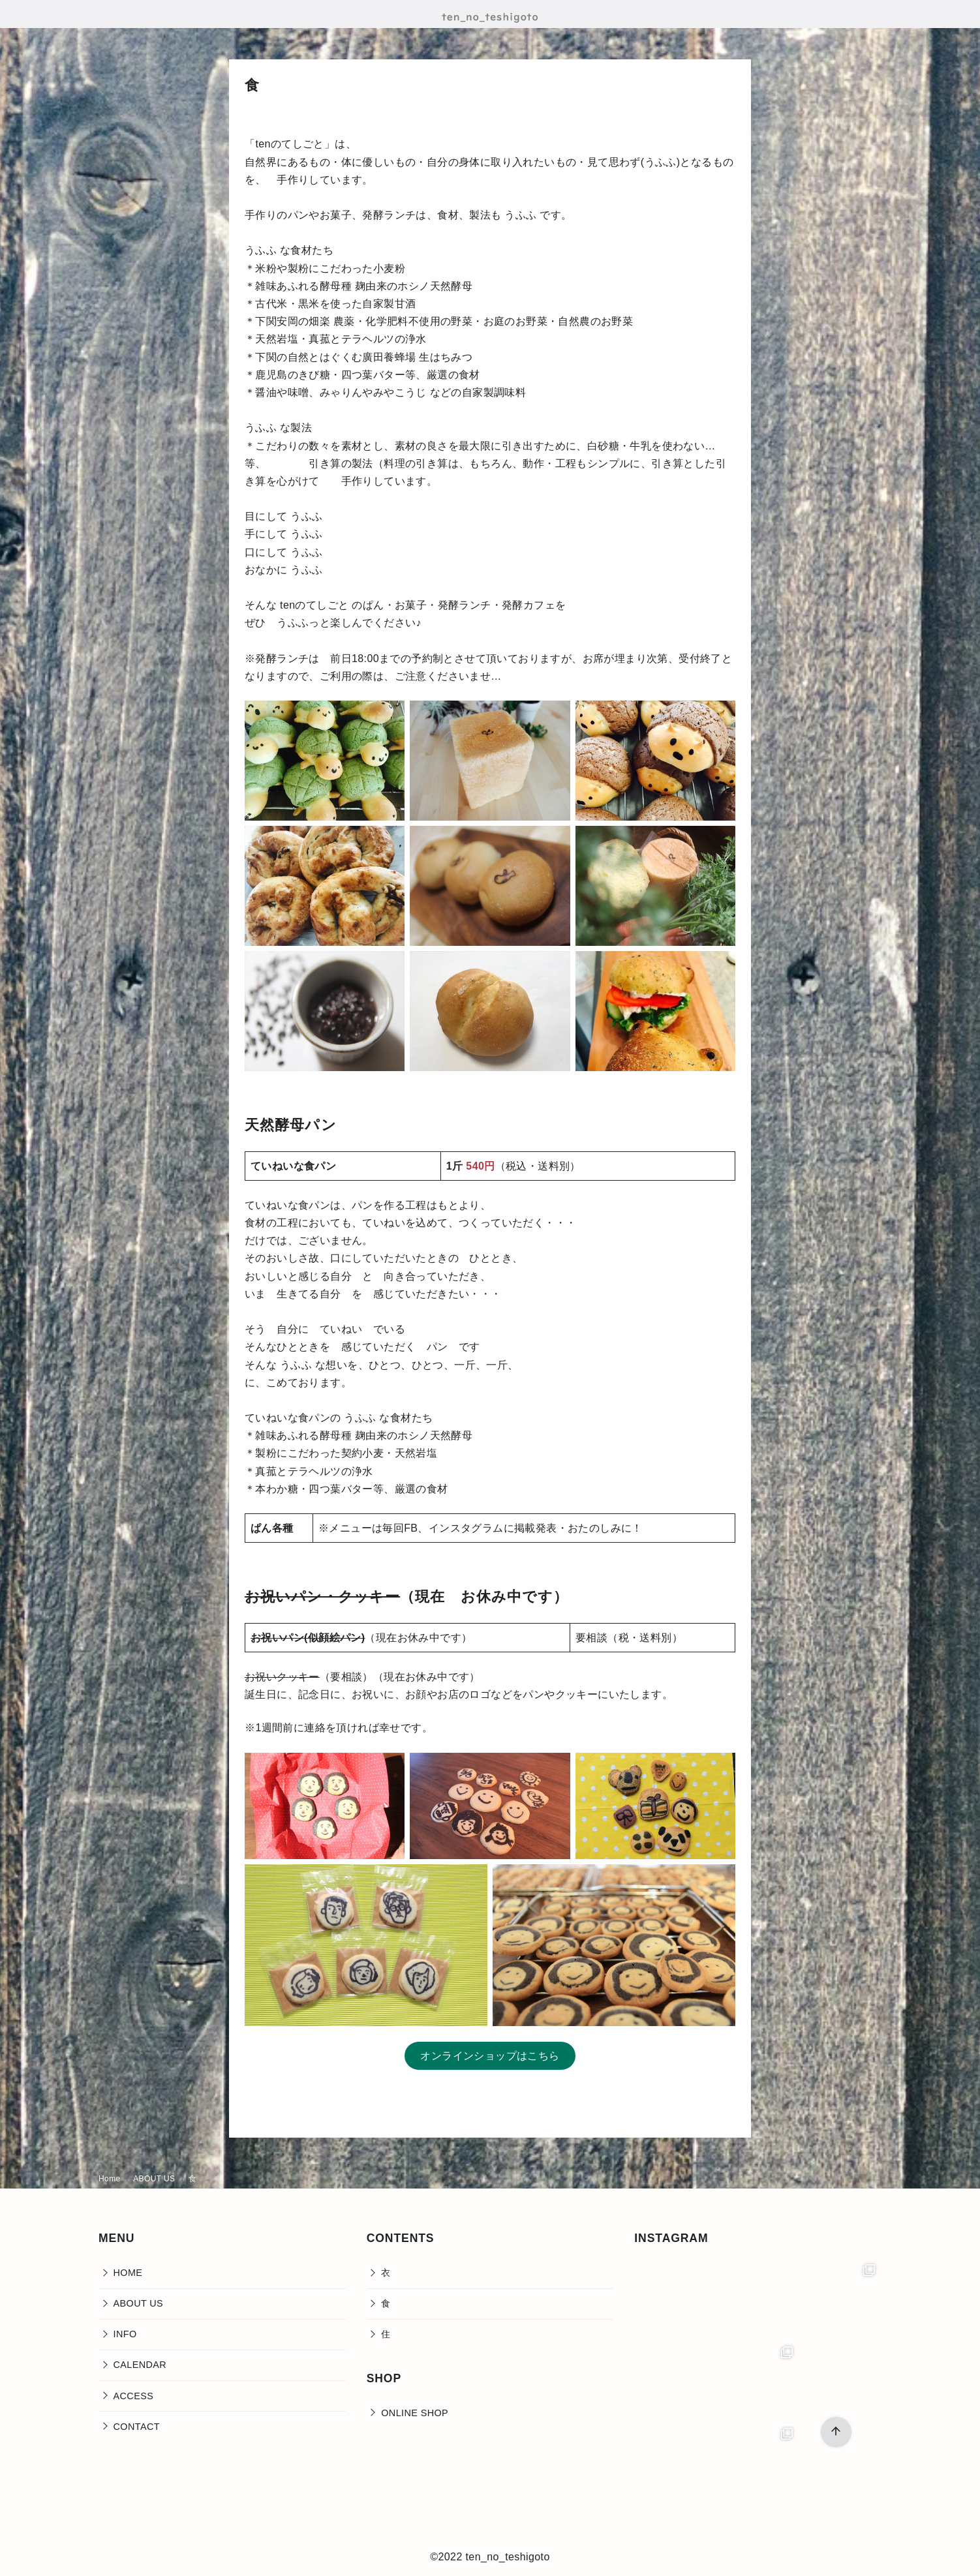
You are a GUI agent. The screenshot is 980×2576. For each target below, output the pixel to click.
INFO (125, 2334)
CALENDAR (140, 2364)
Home (111, 2178)
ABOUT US (155, 2178)
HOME (128, 2272)
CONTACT (137, 2426)
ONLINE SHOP (414, 2413)
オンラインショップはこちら (489, 2055)
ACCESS (134, 2396)
